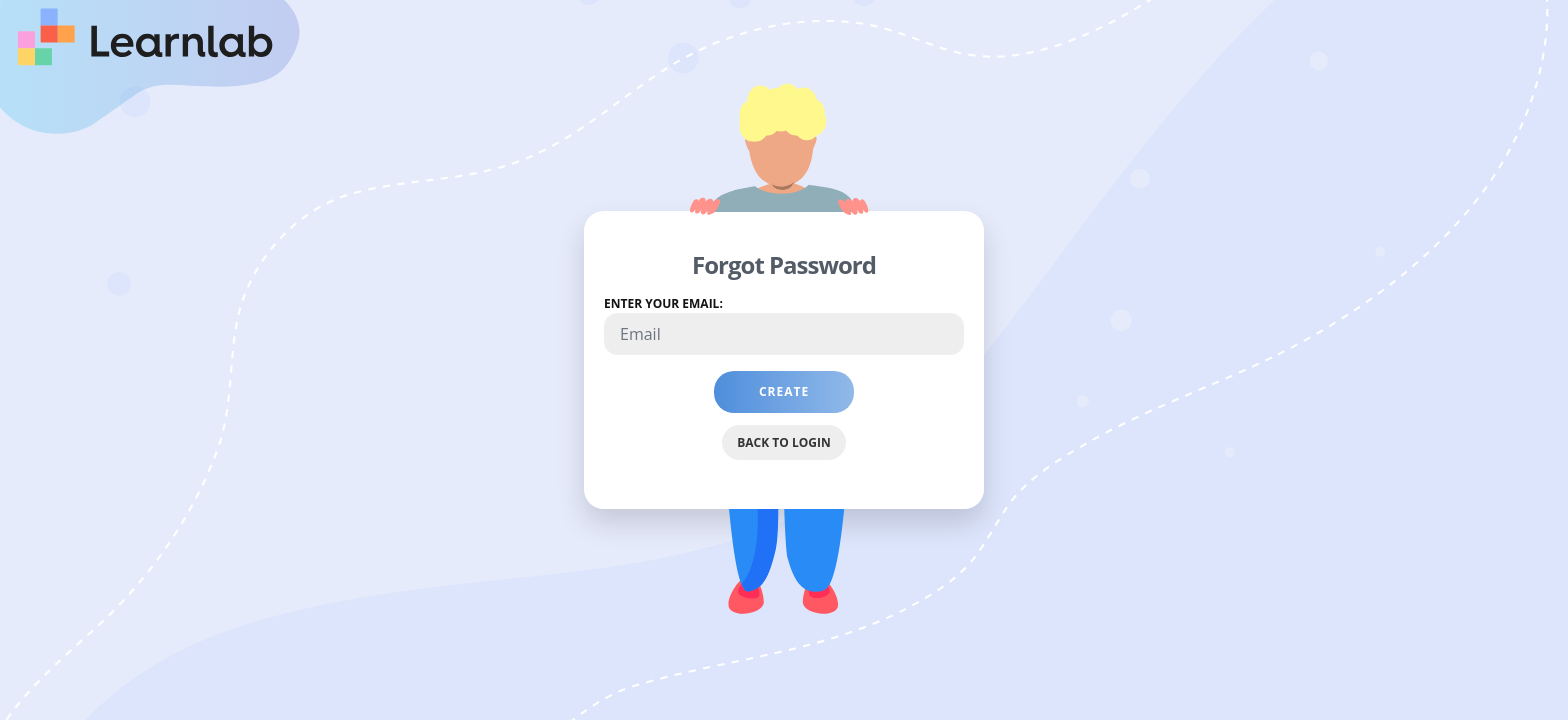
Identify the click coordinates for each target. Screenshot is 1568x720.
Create (806, 398)
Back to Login (783, 442)
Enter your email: (663, 303)
